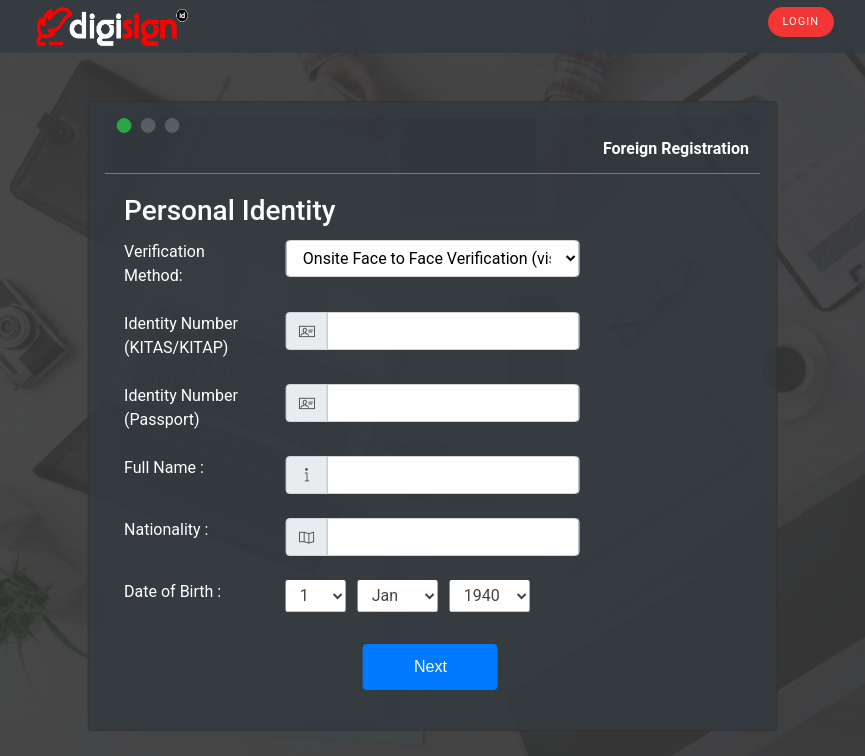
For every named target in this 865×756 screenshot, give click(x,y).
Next (430, 666)
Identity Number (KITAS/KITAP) (181, 335)
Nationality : (166, 529)
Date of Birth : (172, 591)
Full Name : (164, 467)
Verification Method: (164, 263)
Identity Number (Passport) (181, 407)
